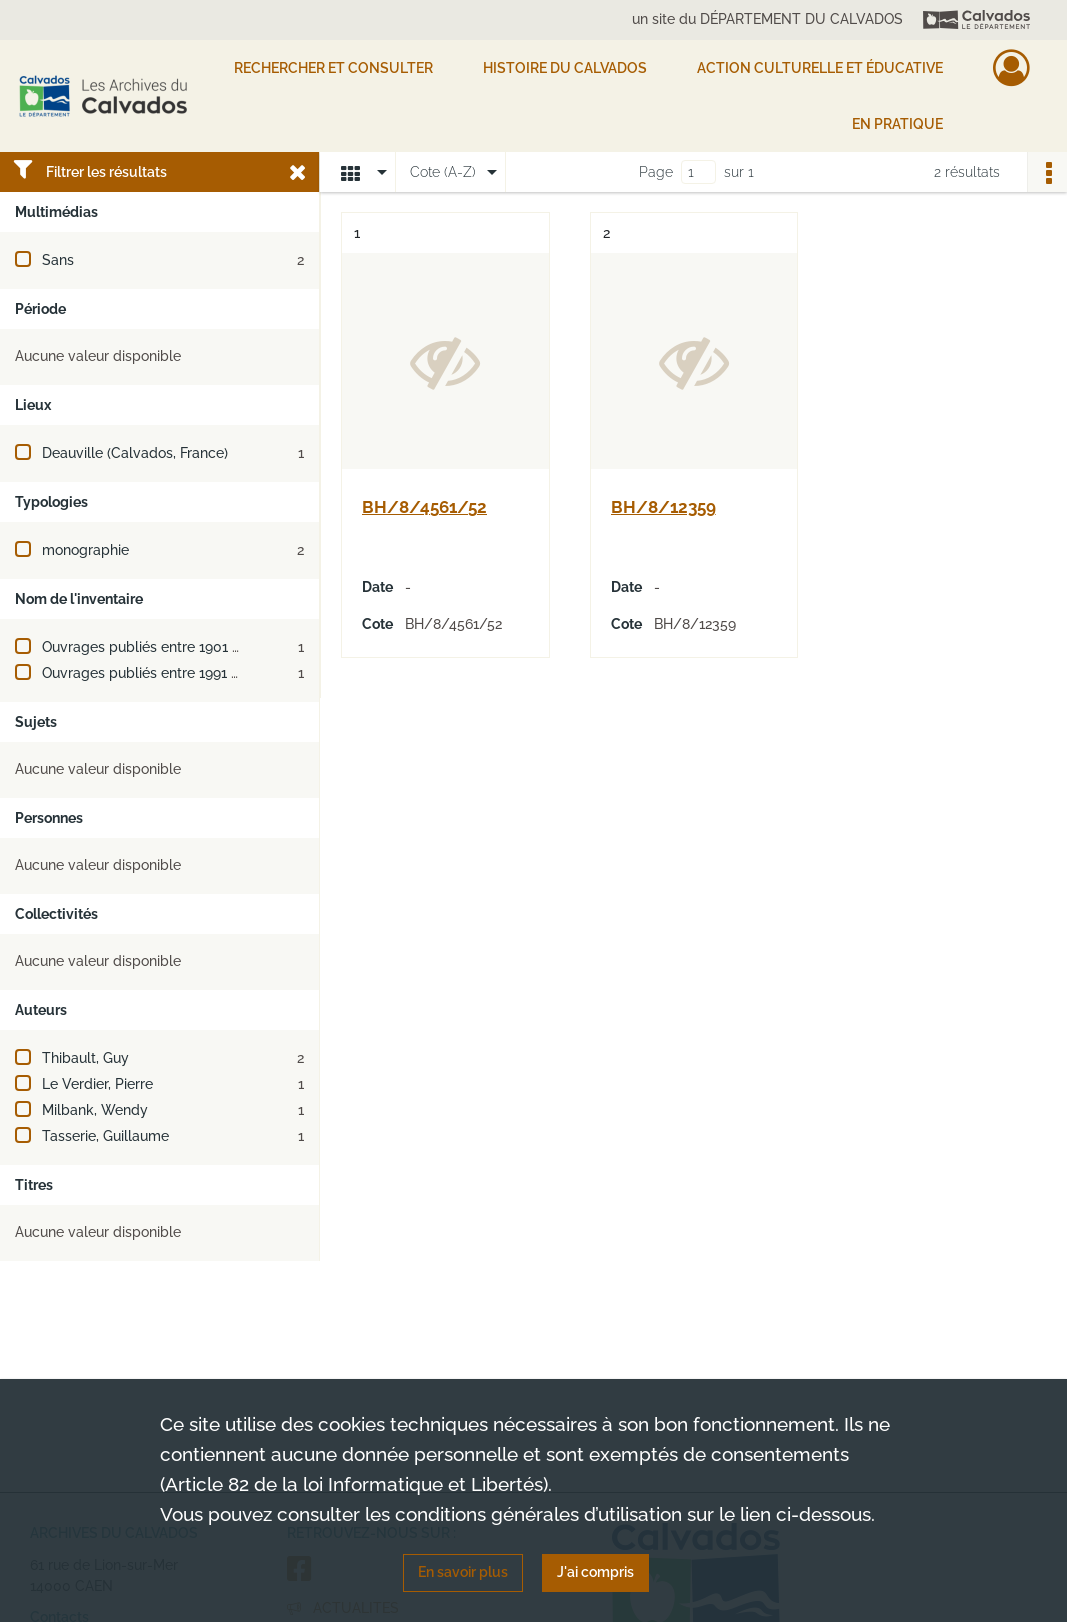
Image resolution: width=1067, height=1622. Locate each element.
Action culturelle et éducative (820, 68)
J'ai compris (595, 1572)
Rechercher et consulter (333, 68)
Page (656, 172)
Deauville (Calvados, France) (135, 453)
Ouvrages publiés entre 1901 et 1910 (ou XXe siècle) (209, 647)
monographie (85, 550)
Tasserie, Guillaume (105, 1136)
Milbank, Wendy (95, 1110)
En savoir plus (463, 1572)
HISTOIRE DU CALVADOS (565, 68)
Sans (58, 260)
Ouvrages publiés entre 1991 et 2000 (162, 673)
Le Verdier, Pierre (97, 1084)
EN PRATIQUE (897, 124)
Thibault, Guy (85, 1058)
